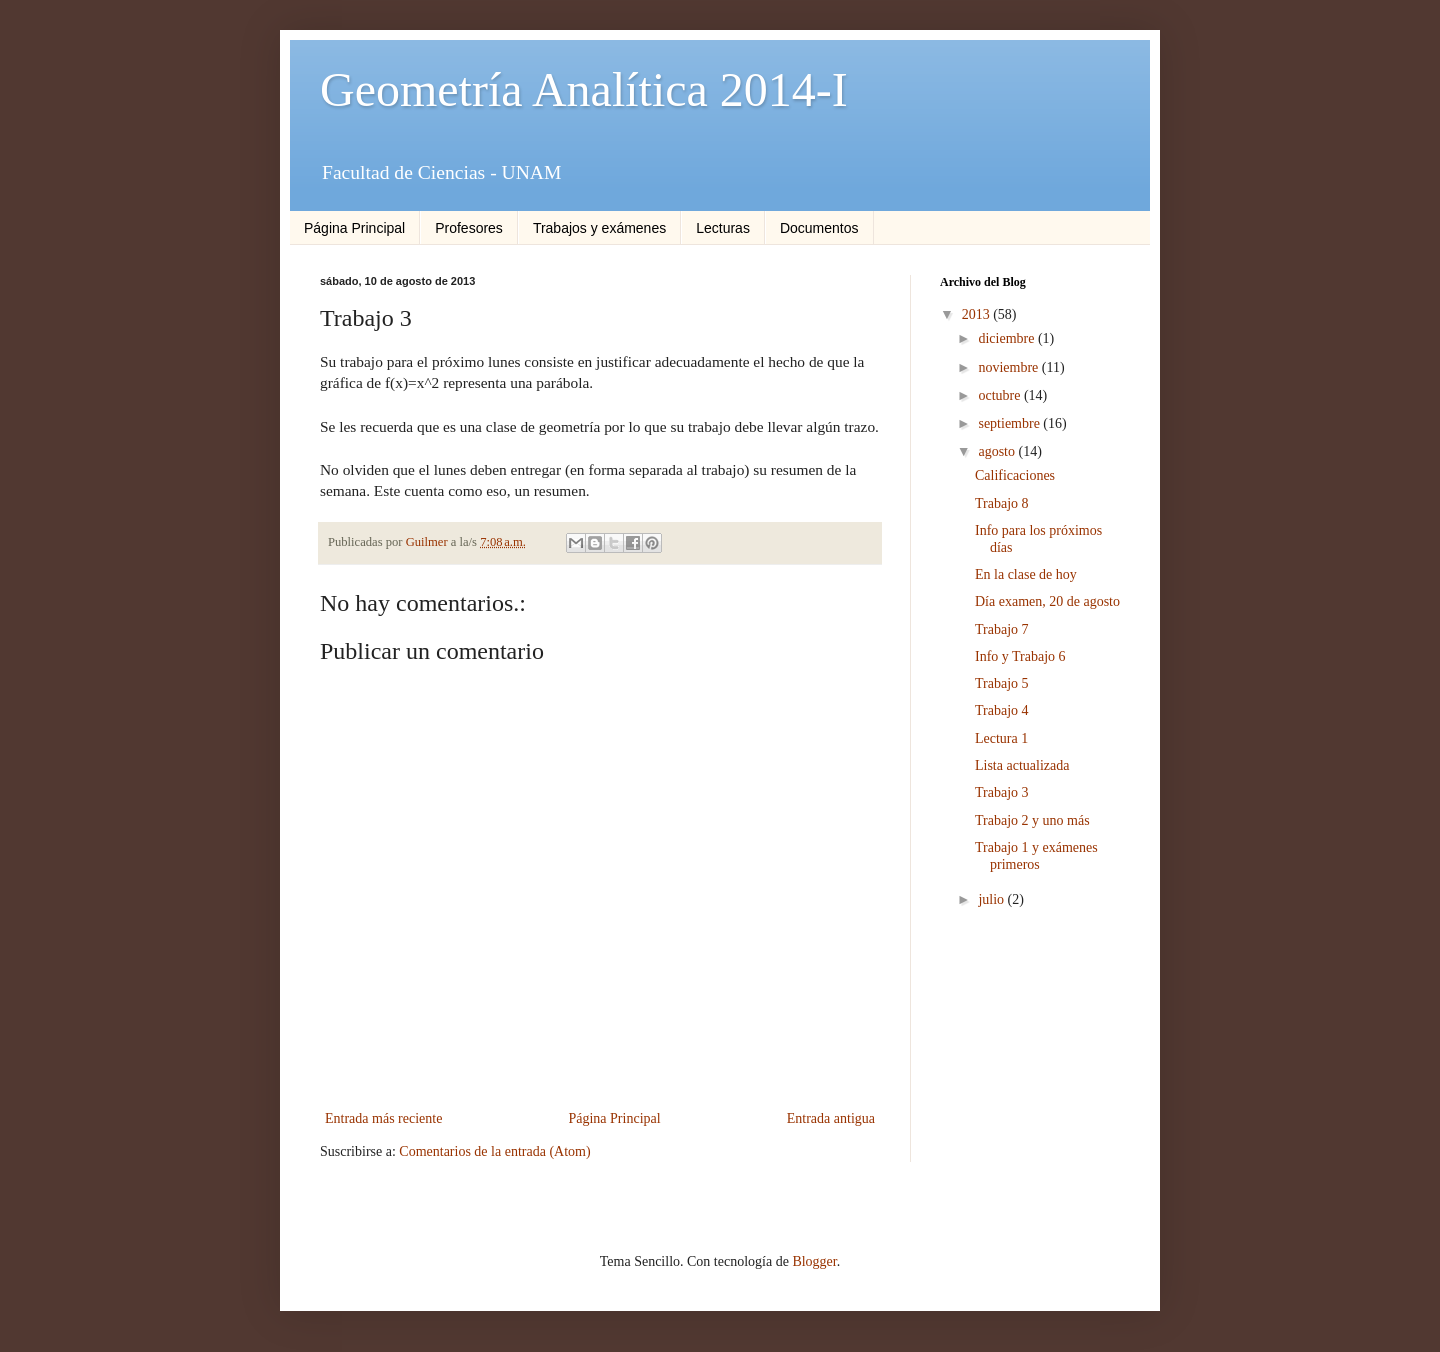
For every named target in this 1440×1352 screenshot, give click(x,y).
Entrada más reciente (383, 1118)
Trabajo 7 (1002, 629)
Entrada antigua (831, 1118)
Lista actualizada (1022, 765)
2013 (978, 314)
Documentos (819, 228)
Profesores (469, 228)
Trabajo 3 (1002, 792)
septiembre (1010, 423)
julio (992, 899)
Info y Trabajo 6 (1020, 656)
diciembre (1007, 338)
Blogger (814, 1261)
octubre (1000, 395)
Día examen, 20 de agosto (1047, 601)
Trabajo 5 (1002, 683)
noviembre (1009, 367)
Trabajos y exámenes (599, 228)
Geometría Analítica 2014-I (584, 89)
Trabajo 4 (1002, 710)
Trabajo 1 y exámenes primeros (1036, 856)
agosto (998, 451)
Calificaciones (1015, 475)
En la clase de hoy (1026, 574)
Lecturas (723, 228)
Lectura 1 (1001, 738)
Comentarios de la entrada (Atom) (494, 1151)
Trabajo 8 (1002, 503)
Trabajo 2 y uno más (1032, 820)
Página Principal (354, 228)
